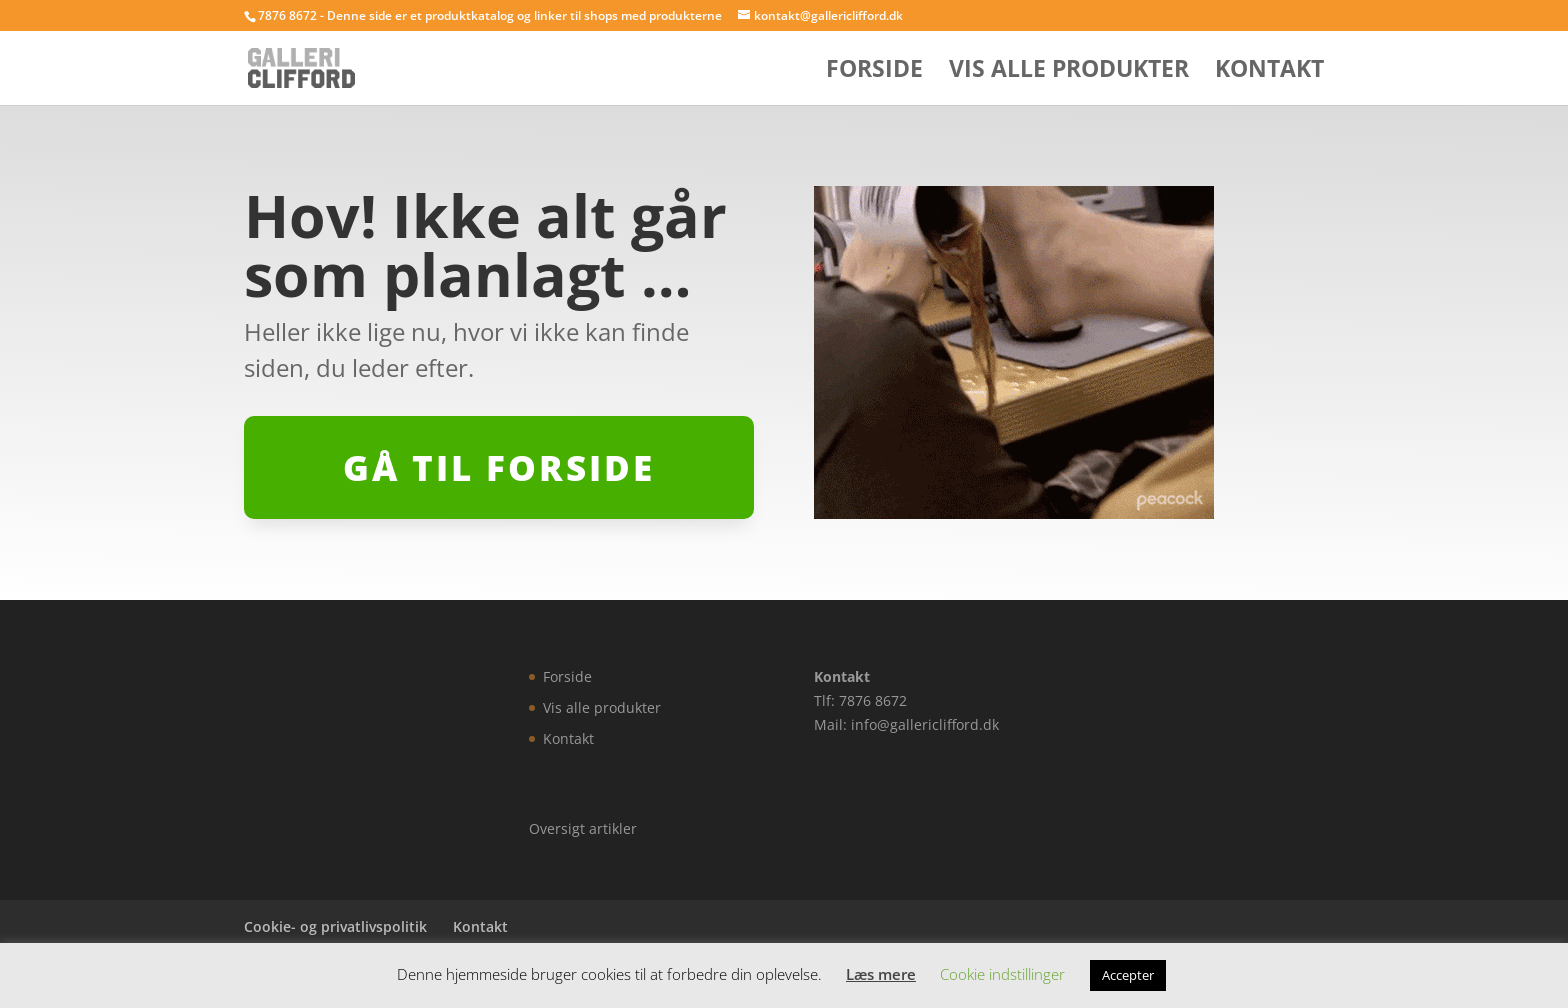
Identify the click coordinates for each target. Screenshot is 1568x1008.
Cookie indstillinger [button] (1002, 974)
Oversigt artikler (583, 828)
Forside (874, 72)
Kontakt (1269, 72)
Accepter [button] (1128, 975)
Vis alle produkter (1069, 72)
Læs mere (881, 974)
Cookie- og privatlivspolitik (335, 926)
